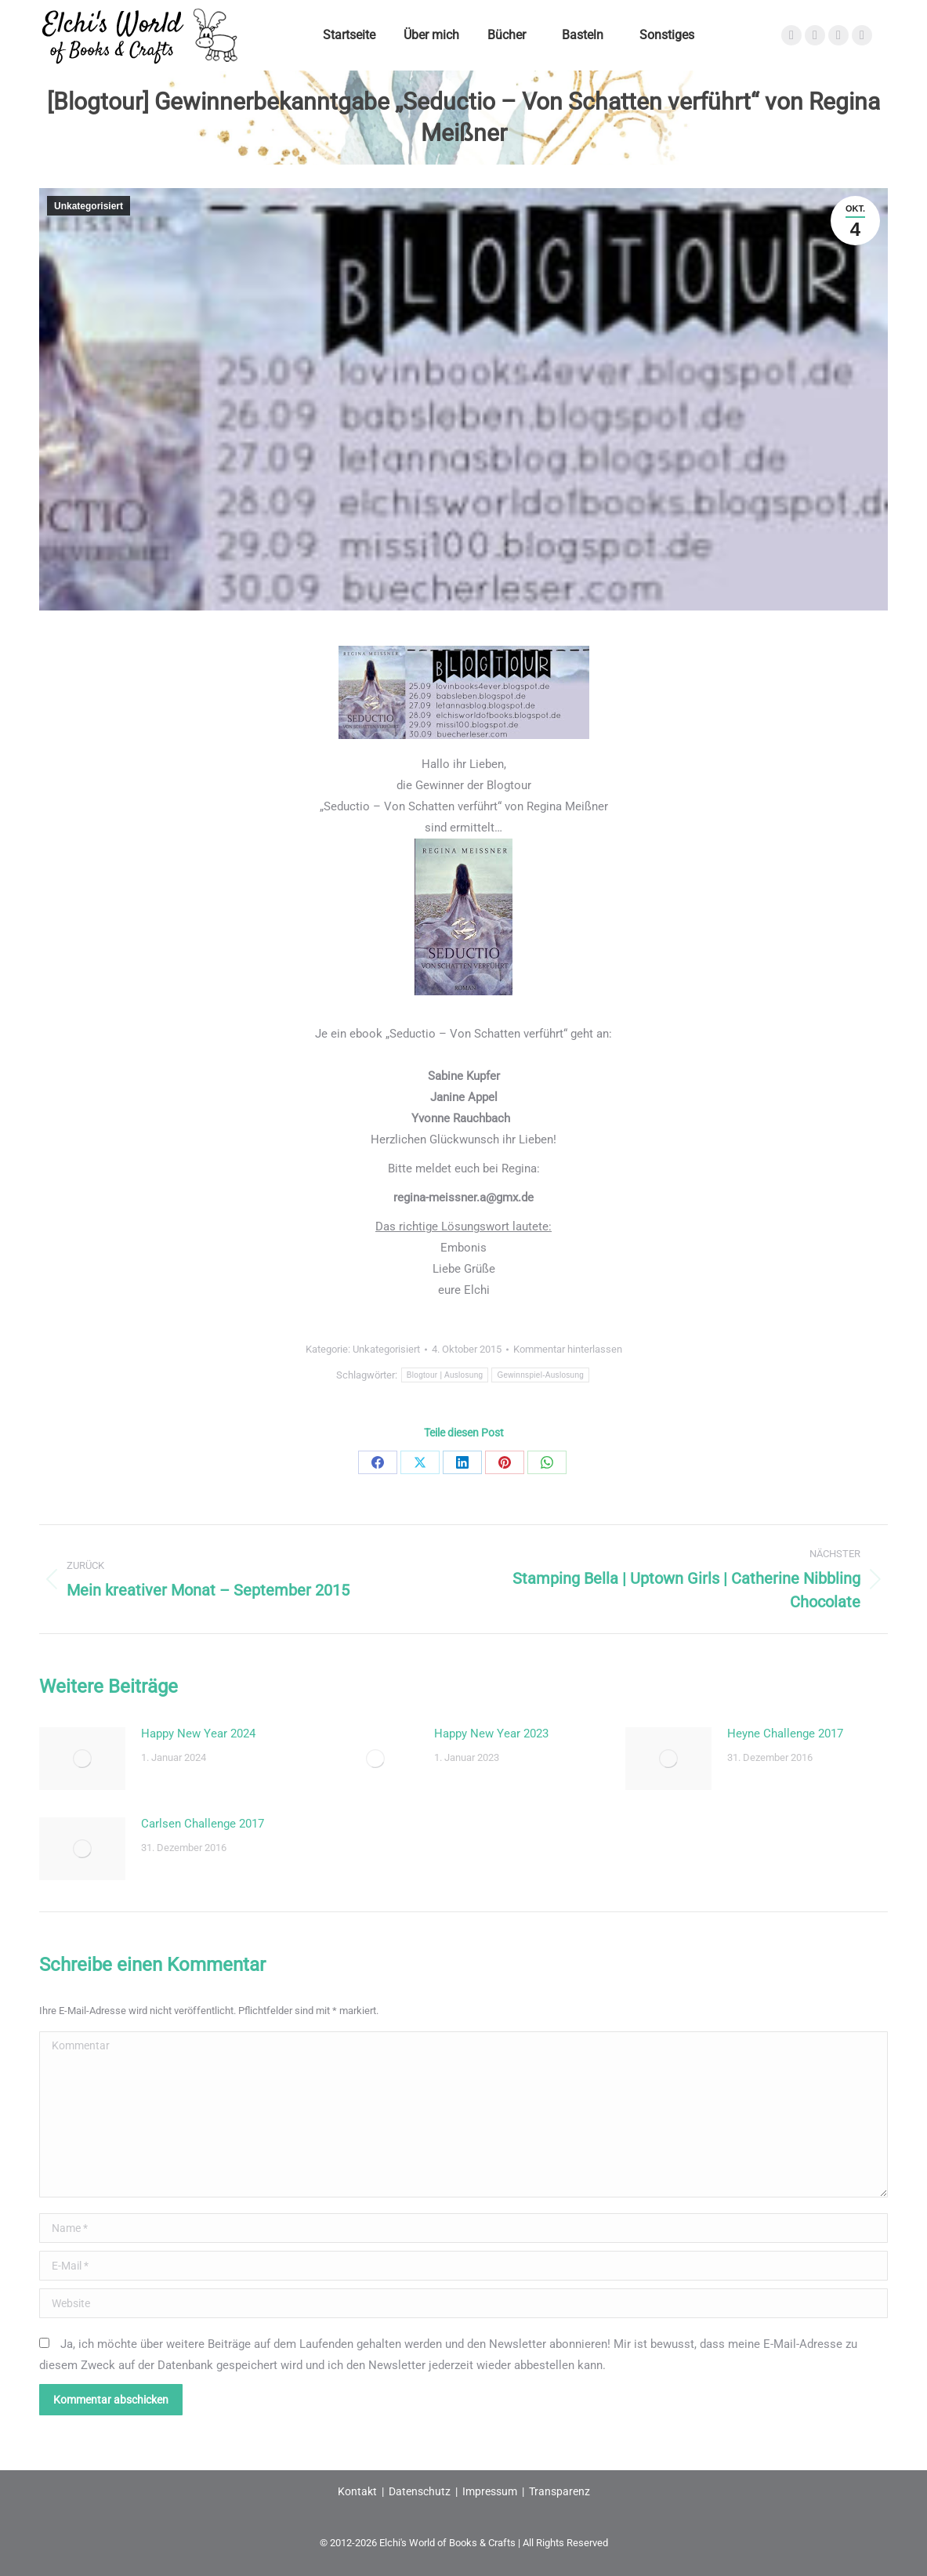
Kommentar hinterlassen (567, 1349)
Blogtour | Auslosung (445, 1375)
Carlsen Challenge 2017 (202, 1824)
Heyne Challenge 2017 (785, 1733)
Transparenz (559, 2491)
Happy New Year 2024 (198, 1733)
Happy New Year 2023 (491, 1733)
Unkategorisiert (88, 206)
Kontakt (357, 2491)
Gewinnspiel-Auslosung (540, 1375)
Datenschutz (420, 2491)
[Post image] (82, 1758)
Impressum (489, 2491)
